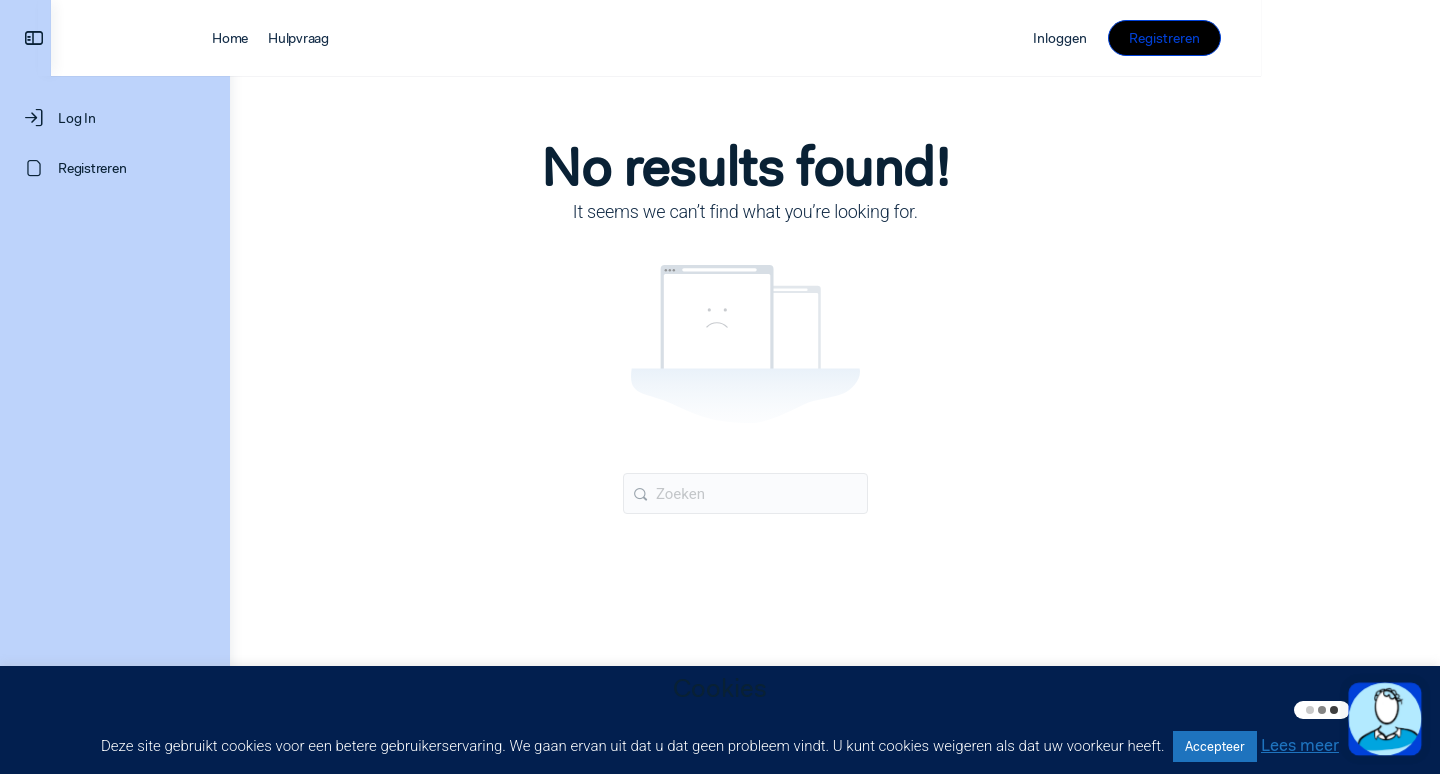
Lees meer (1300, 745)
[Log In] (115, 118)
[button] (1385, 719)
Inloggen (1239, 38)
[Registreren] (115, 168)
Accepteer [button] (1215, 746)
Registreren (1343, 38)
